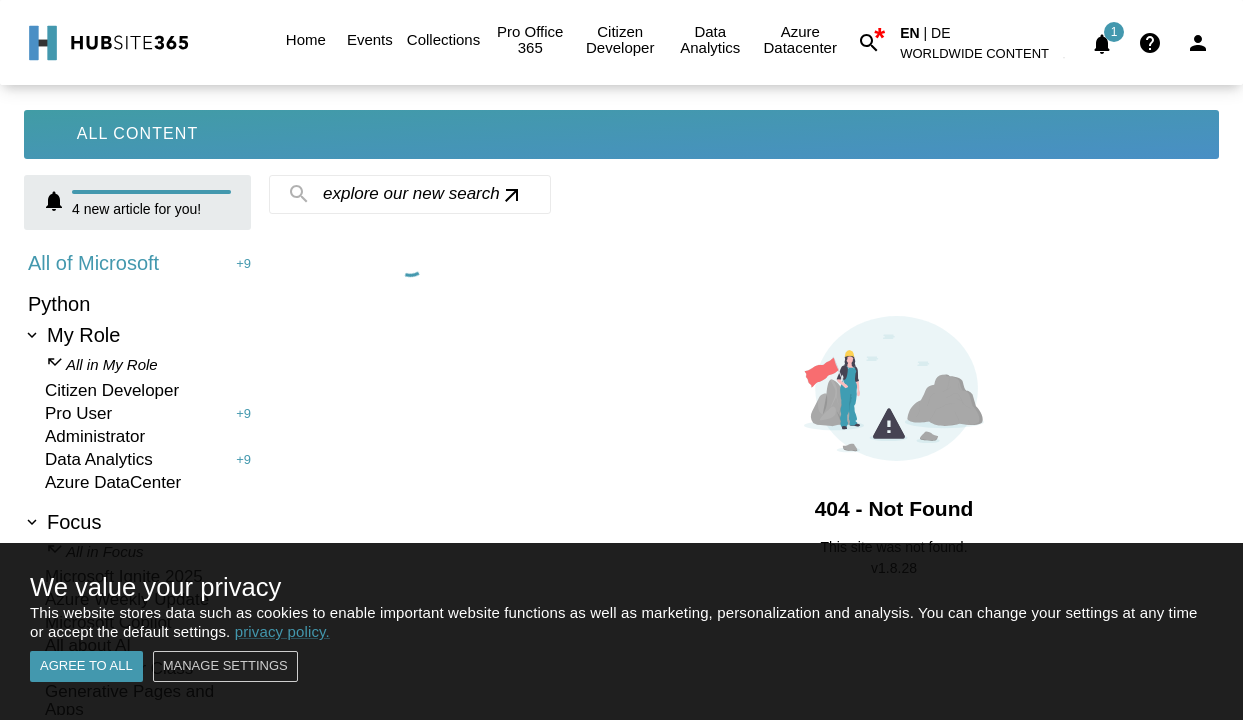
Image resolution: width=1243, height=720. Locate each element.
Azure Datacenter (800, 40)
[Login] (1198, 43)
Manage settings (225, 666)
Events (370, 40)
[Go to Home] (106, 43)
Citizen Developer (620, 40)
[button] (986, 57)
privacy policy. (282, 631)
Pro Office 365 (530, 40)
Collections (443, 40)
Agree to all (86, 666)
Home (306, 40)
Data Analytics (710, 40)
